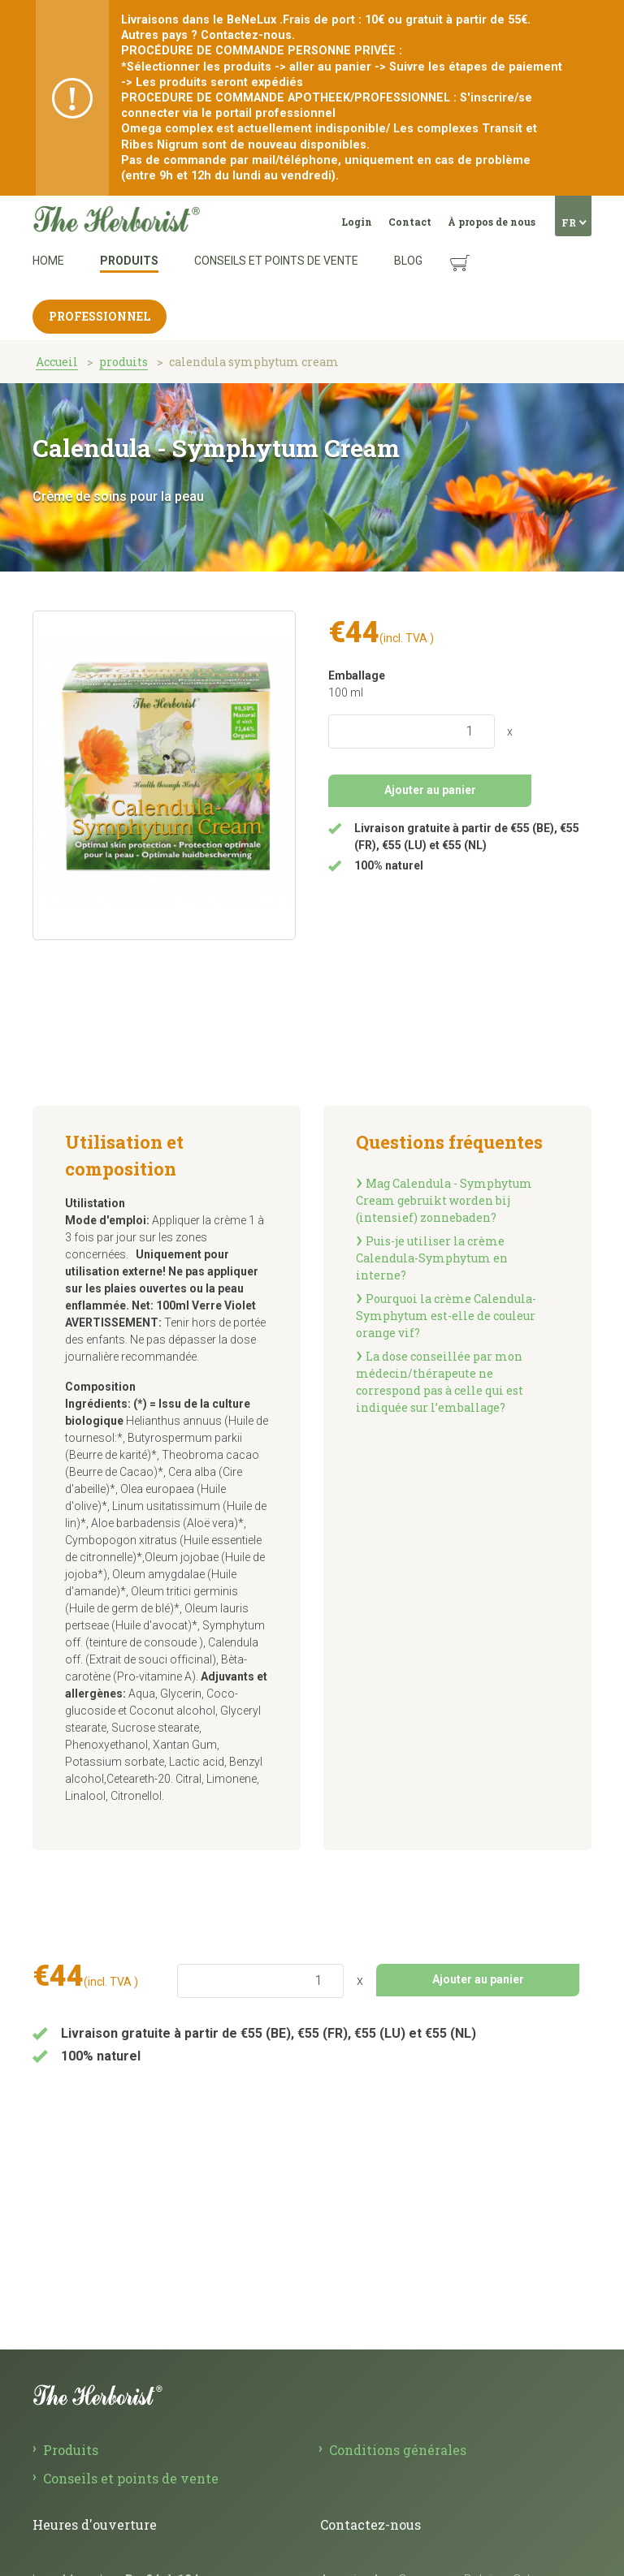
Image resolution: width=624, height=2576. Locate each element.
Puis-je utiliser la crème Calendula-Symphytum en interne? (432, 1258)
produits (123, 361)
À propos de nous (491, 221)
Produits (129, 260)
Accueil (57, 361)
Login (356, 221)
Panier (444, 250)
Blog (408, 260)
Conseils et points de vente (276, 260)
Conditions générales (397, 2449)
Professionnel (99, 316)
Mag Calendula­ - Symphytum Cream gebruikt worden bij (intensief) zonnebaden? (444, 1200)
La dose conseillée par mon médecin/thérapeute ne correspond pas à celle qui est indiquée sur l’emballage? (439, 1381)
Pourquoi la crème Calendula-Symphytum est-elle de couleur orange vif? (446, 1315)
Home (48, 260)
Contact (409, 221)
